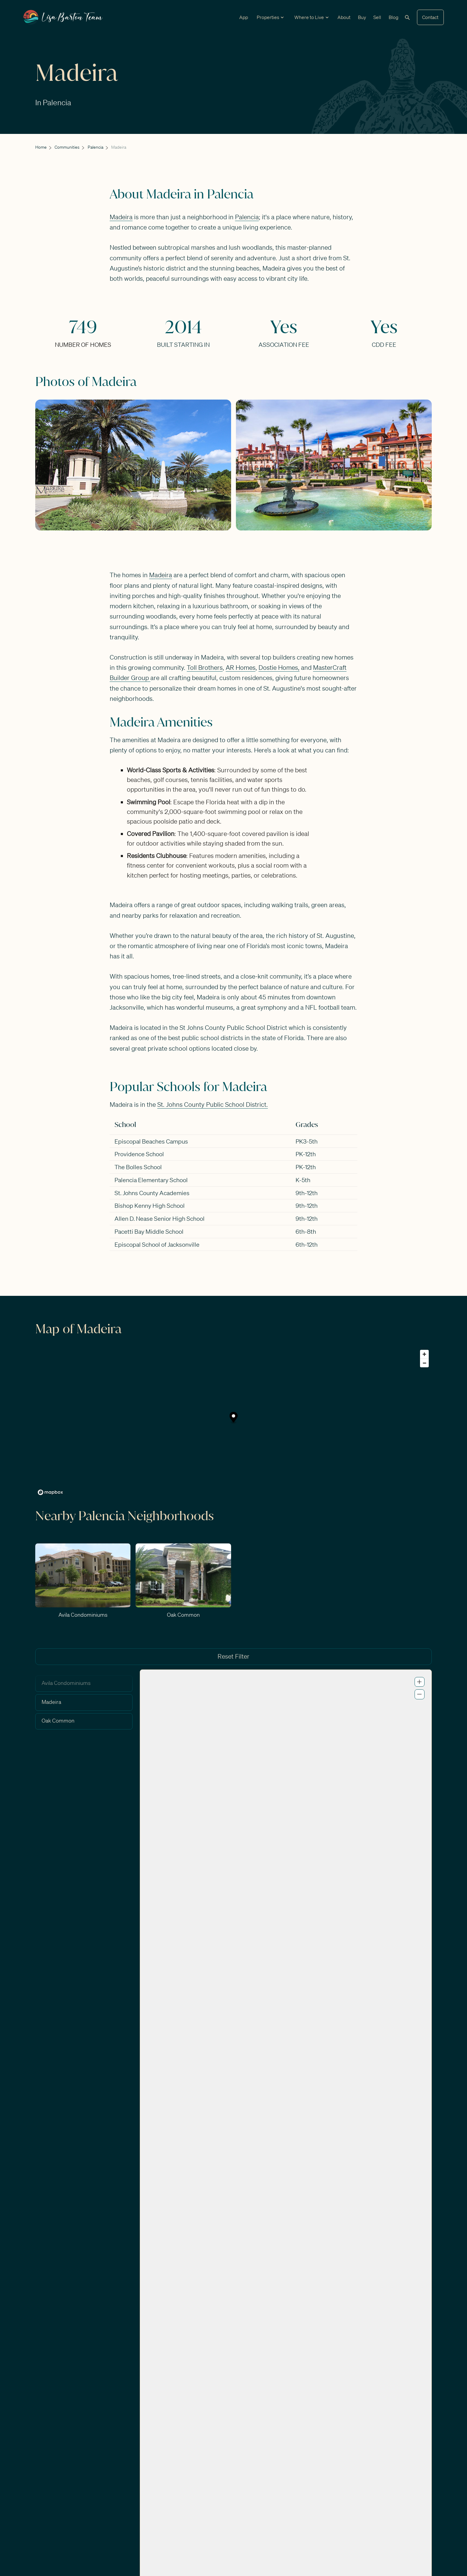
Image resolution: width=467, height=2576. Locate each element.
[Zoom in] (424, 1354)
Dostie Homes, (279, 667)
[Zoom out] (424, 1363)
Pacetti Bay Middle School (148, 1231)
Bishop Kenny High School (149, 1205)
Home (41, 147)
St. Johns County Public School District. (212, 1104)
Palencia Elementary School (151, 1179)
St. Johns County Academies (152, 1192)
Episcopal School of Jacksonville (156, 1244)
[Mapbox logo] (50, 1492)
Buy (362, 17)
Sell (377, 17)
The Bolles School (138, 1166)
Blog (393, 17)
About (343, 17)
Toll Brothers (205, 667)
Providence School (139, 1153)
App (243, 17)
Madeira (121, 217)
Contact (430, 17)
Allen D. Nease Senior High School (159, 1218)
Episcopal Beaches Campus (151, 1141)
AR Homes (240, 667)
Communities (67, 147)
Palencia (95, 147)
